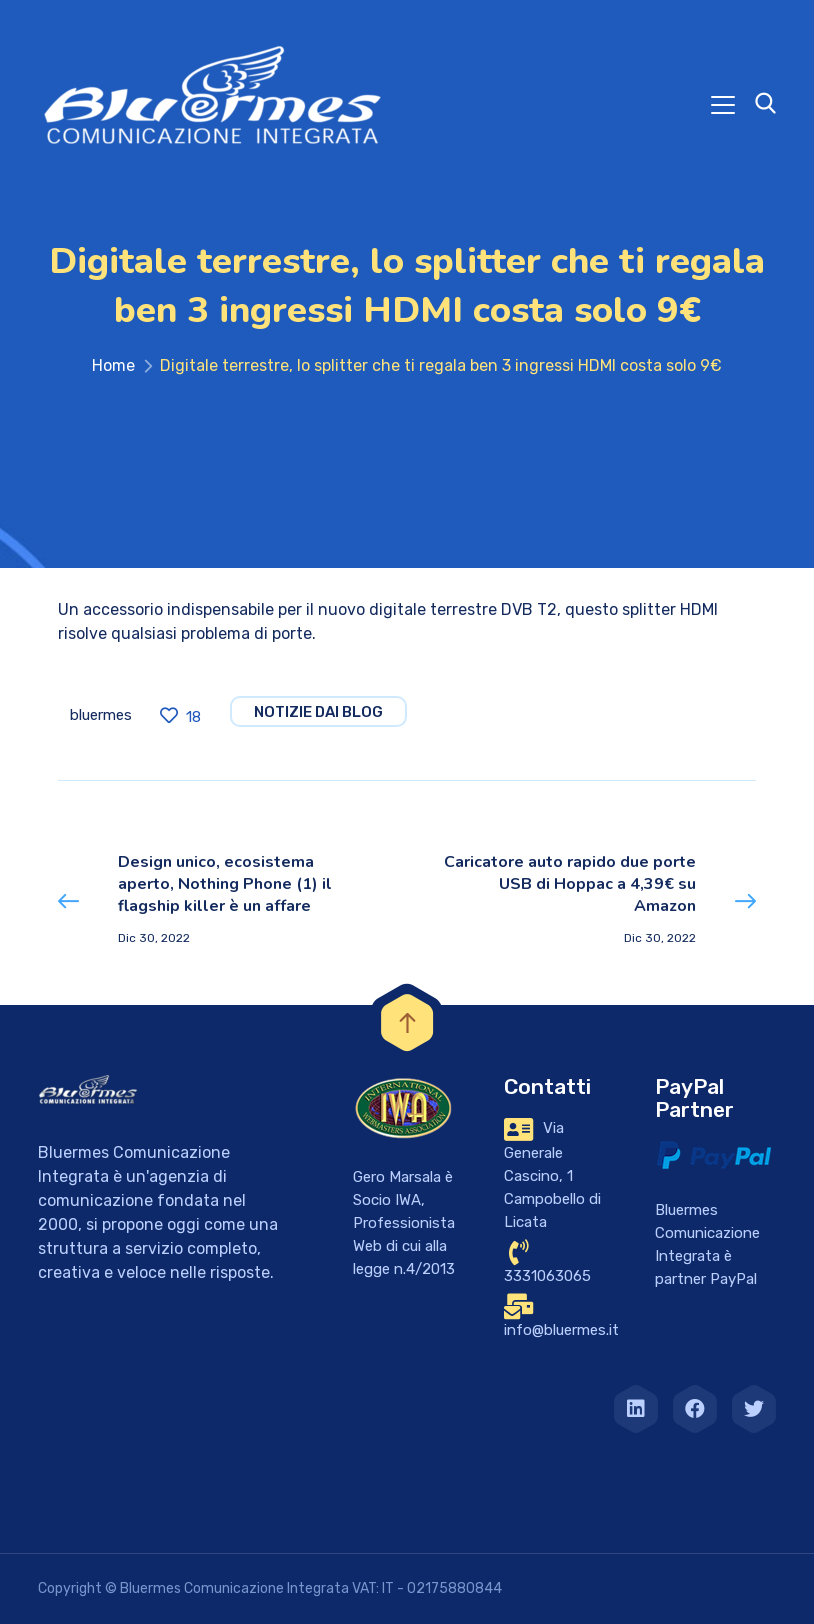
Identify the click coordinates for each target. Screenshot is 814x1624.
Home (113, 365)
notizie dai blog (318, 712)
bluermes (101, 715)
